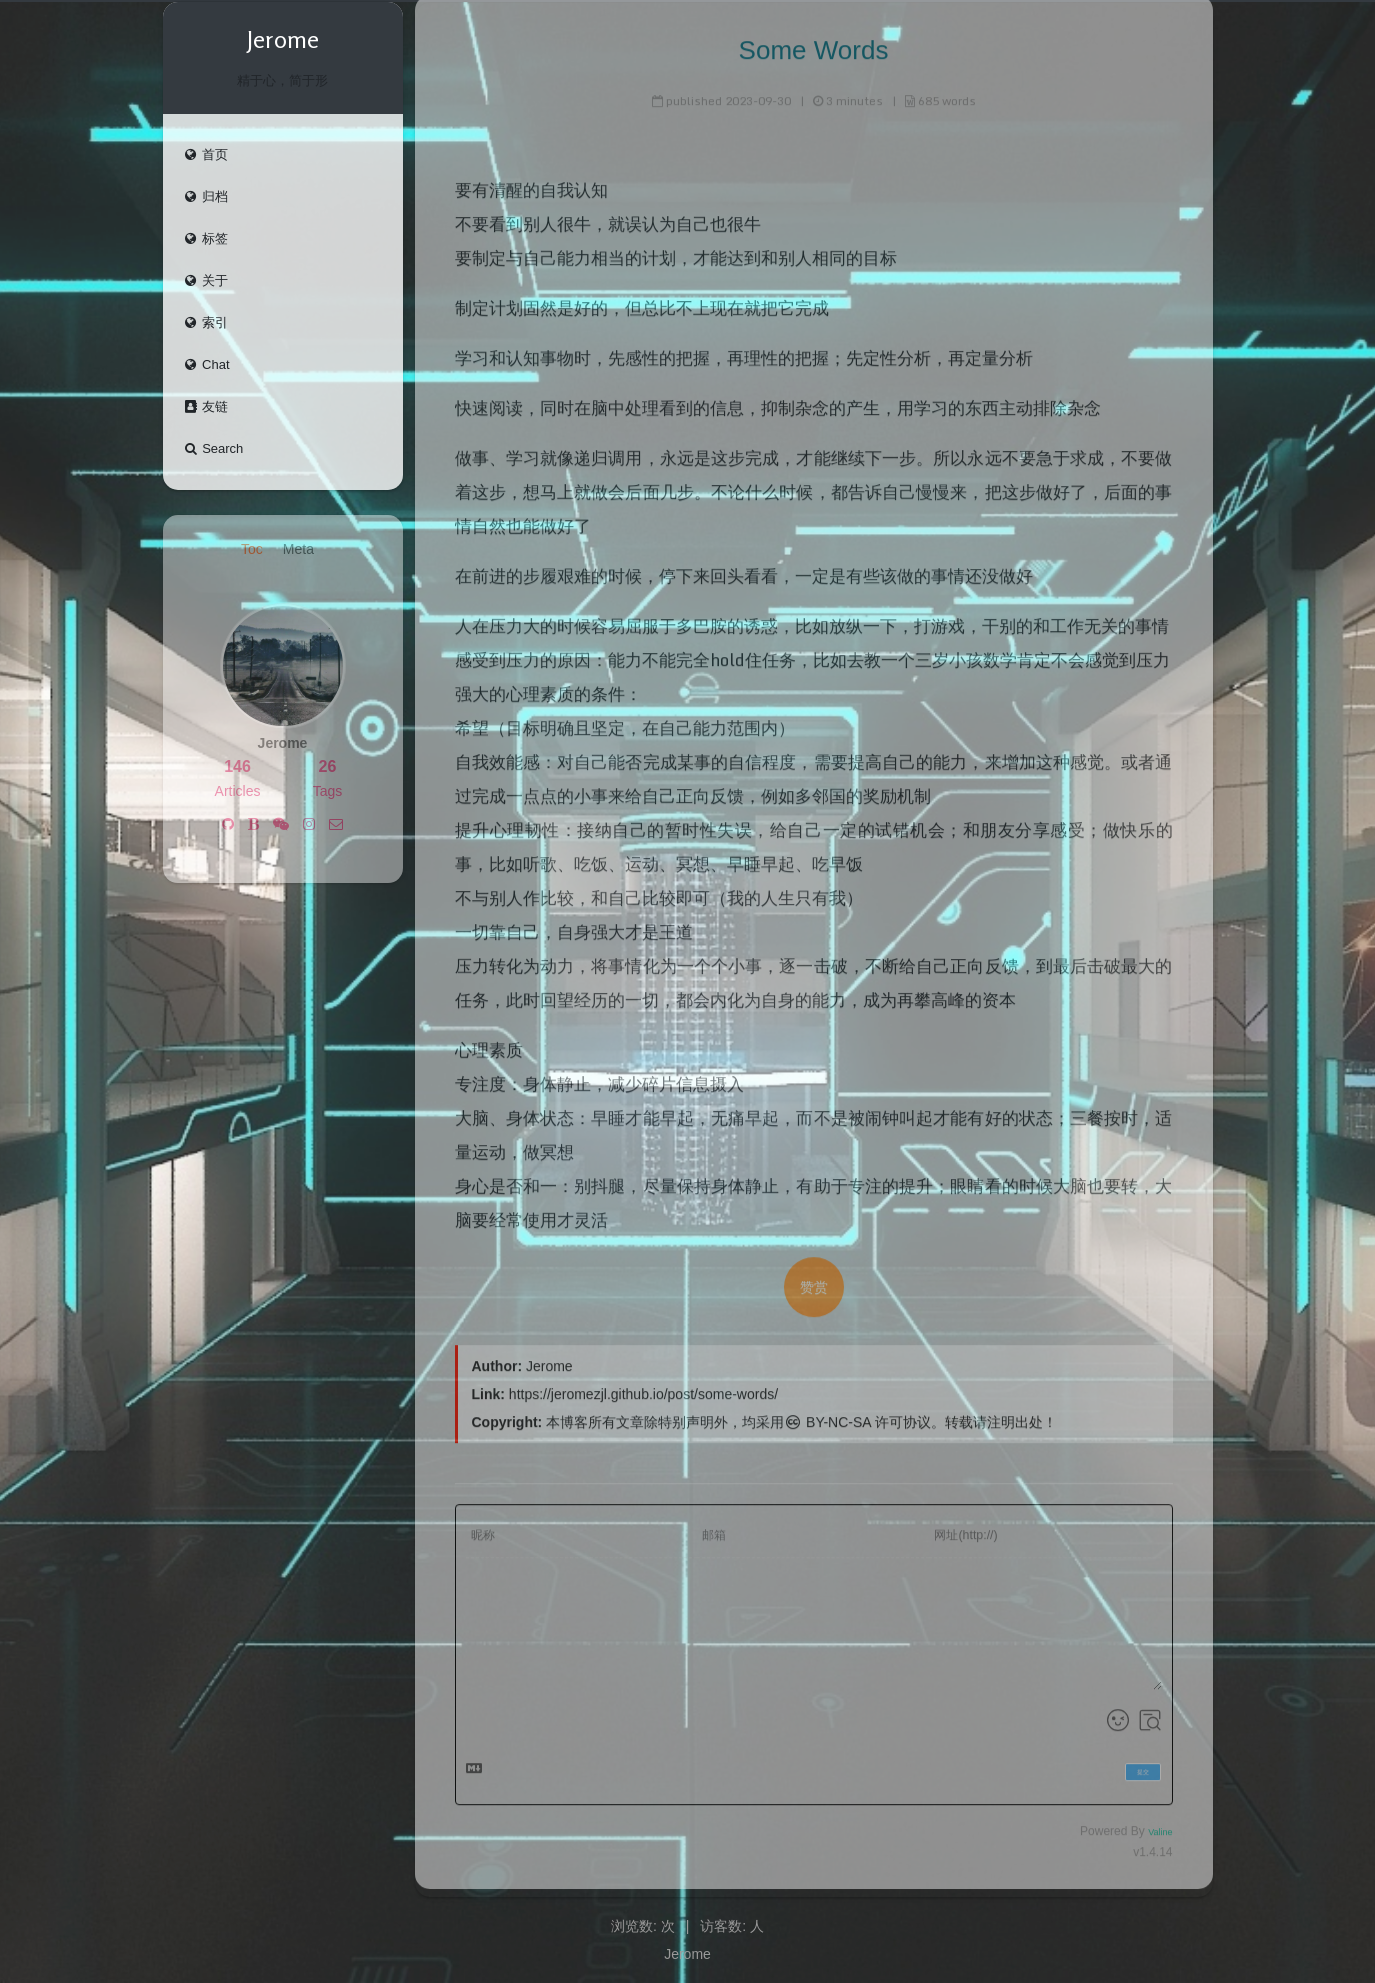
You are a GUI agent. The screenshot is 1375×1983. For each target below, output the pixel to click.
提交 (1143, 1766)
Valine (1160, 1827)
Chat (206, 364)
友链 (206, 406)
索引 (206, 322)
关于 (206, 280)
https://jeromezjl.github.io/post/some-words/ (643, 1389)
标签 (206, 238)
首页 (206, 154)
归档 (206, 196)
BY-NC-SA (827, 1417)
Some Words (814, 45)
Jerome (687, 1954)
